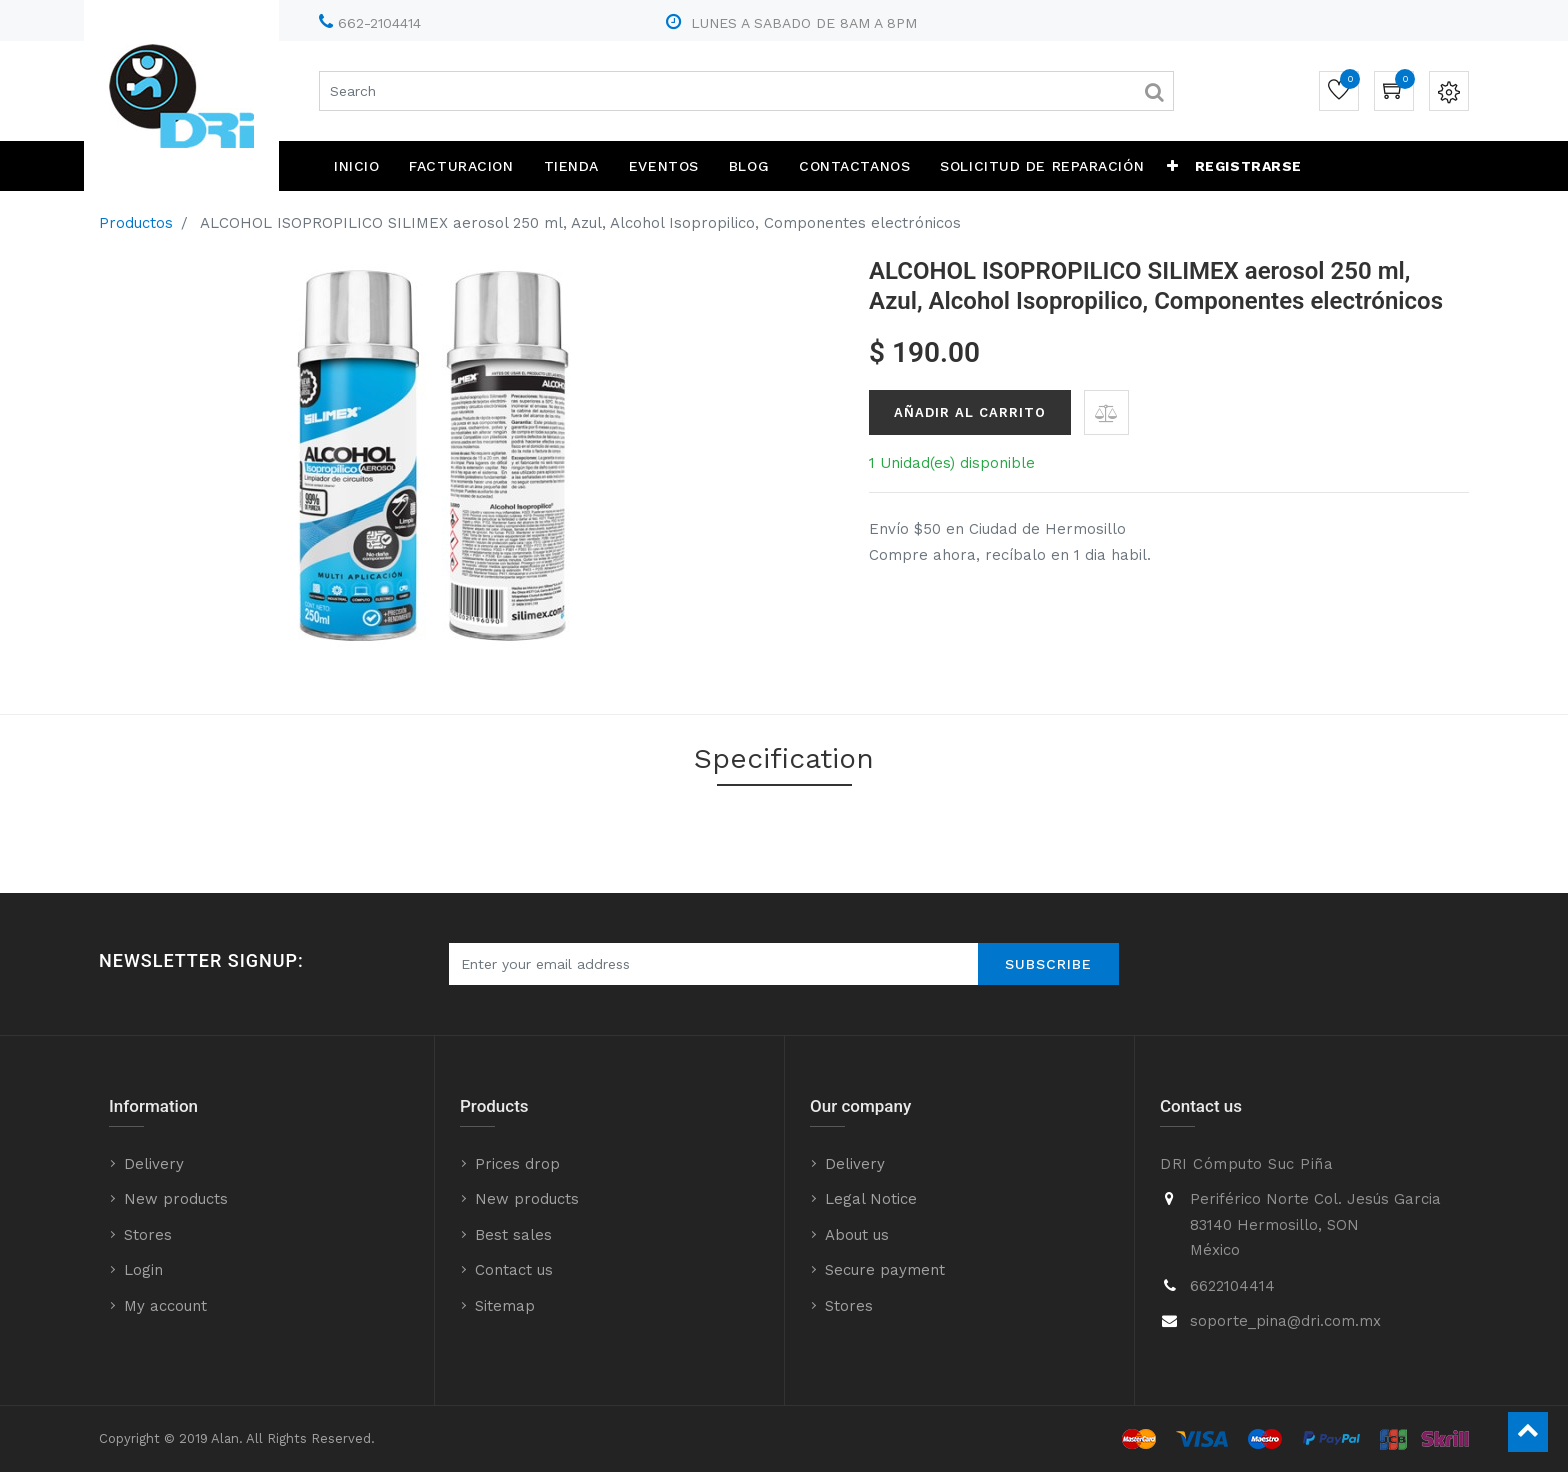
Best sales (513, 1235)
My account (165, 1306)
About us (857, 1235)
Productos (136, 223)
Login (143, 1270)
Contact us (514, 1270)
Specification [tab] (784, 758)
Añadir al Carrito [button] (970, 412)
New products (176, 1199)
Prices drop (517, 1164)
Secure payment (885, 1270)
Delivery (154, 1164)
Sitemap (505, 1306)
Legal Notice (871, 1199)
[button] (1173, 166)
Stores (148, 1235)
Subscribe (1048, 964)
